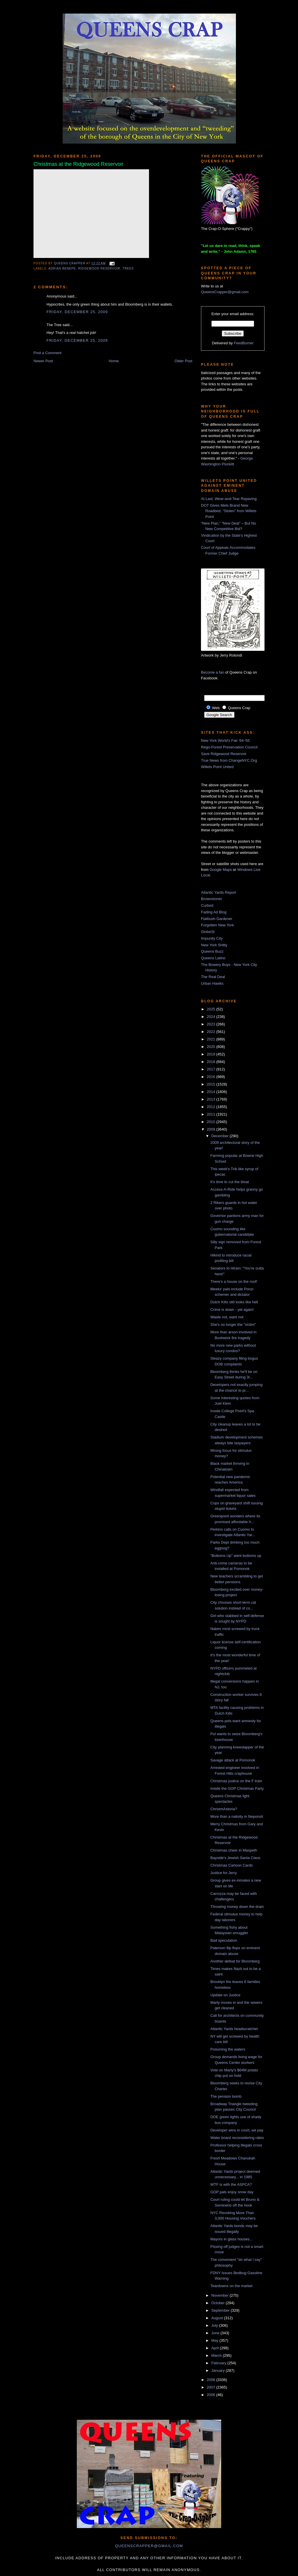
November (220, 2295)
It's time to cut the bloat (229, 1182)
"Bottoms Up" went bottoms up (235, 1555)
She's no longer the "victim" (233, 1324)
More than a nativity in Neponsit (236, 1816)
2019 (211, 1054)
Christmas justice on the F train (236, 1781)
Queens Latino (213, 958)
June (216, 2333)
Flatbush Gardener (216, 919)
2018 (211, 1062)
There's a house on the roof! (233, 1281)
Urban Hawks (212, 983)
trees (128, 268)
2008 (211, 2380)
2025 (211, 1009)
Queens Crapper (70, 263)
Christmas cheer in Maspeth (233, 1850)
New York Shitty (214, 945)
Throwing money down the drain (237, 1906)
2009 (211, 1129)
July (215, 2325)
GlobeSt (208, 932)
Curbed (207, 905)
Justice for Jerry (223, 1873)
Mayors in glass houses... (231, 2239)
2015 (211, 1084)
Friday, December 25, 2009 (77, 312)
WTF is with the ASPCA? (231, 2184)
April (215, 2348)
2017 (211, 1069)
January (218, 2370)
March (217, 2355)
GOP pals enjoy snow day (231, 2192)
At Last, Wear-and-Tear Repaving (229, 499)
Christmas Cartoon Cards (231, 1865)
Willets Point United (217, 767)
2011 (211, 1114)
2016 (211, 1077)
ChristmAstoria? (223, 1809)
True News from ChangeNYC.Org (229, 760)
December (220, 1136)
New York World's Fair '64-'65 (225, 740)
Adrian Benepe (62, 268)
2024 (211, 1016)
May (215, 2340)
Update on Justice (225, 1995)
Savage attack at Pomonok (232, 1760)
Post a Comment (47, 353)
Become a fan (212, 672)
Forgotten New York (217, 925)
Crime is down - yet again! (232, 1309)
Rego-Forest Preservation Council (229, 747)
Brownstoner (211, 899)
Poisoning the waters (227, 2049)
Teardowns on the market (231, 2286)
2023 (211, 1024)
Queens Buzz (212, 951)
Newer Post (43, 361)
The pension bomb (225, 2096)
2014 (211, 1092)
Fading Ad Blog (213, 912)
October (218, 2303)
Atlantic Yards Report (218, 892)
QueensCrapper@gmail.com (225, 292)
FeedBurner (244, 343)
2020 (211, 1046)
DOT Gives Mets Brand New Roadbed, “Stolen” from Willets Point (228, 511)
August (217, 2318)
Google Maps (221, 869)
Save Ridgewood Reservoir (224, 754)
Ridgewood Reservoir (99, 268)
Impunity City (212, 938)
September (221, 2310)
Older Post (183, 361)
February (219, 2363)
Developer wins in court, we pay (236, 2130)
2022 (211, 1031)
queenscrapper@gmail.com (149, 2546)
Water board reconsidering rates (237, 2137)
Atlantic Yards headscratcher (234, 2029)
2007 (211, 2387)
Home (114, 361)
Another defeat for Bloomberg (235, 1961)
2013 (211, 1099)
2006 (211, 2395)
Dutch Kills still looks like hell (234, 1302)
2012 (211, 1107)
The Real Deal (213, 977)
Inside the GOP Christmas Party (237, 1788)
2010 (211, 1122)
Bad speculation (223, 1940)
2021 (211, 1039)
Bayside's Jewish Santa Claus (235, 1858)
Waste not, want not (226, 1317)
